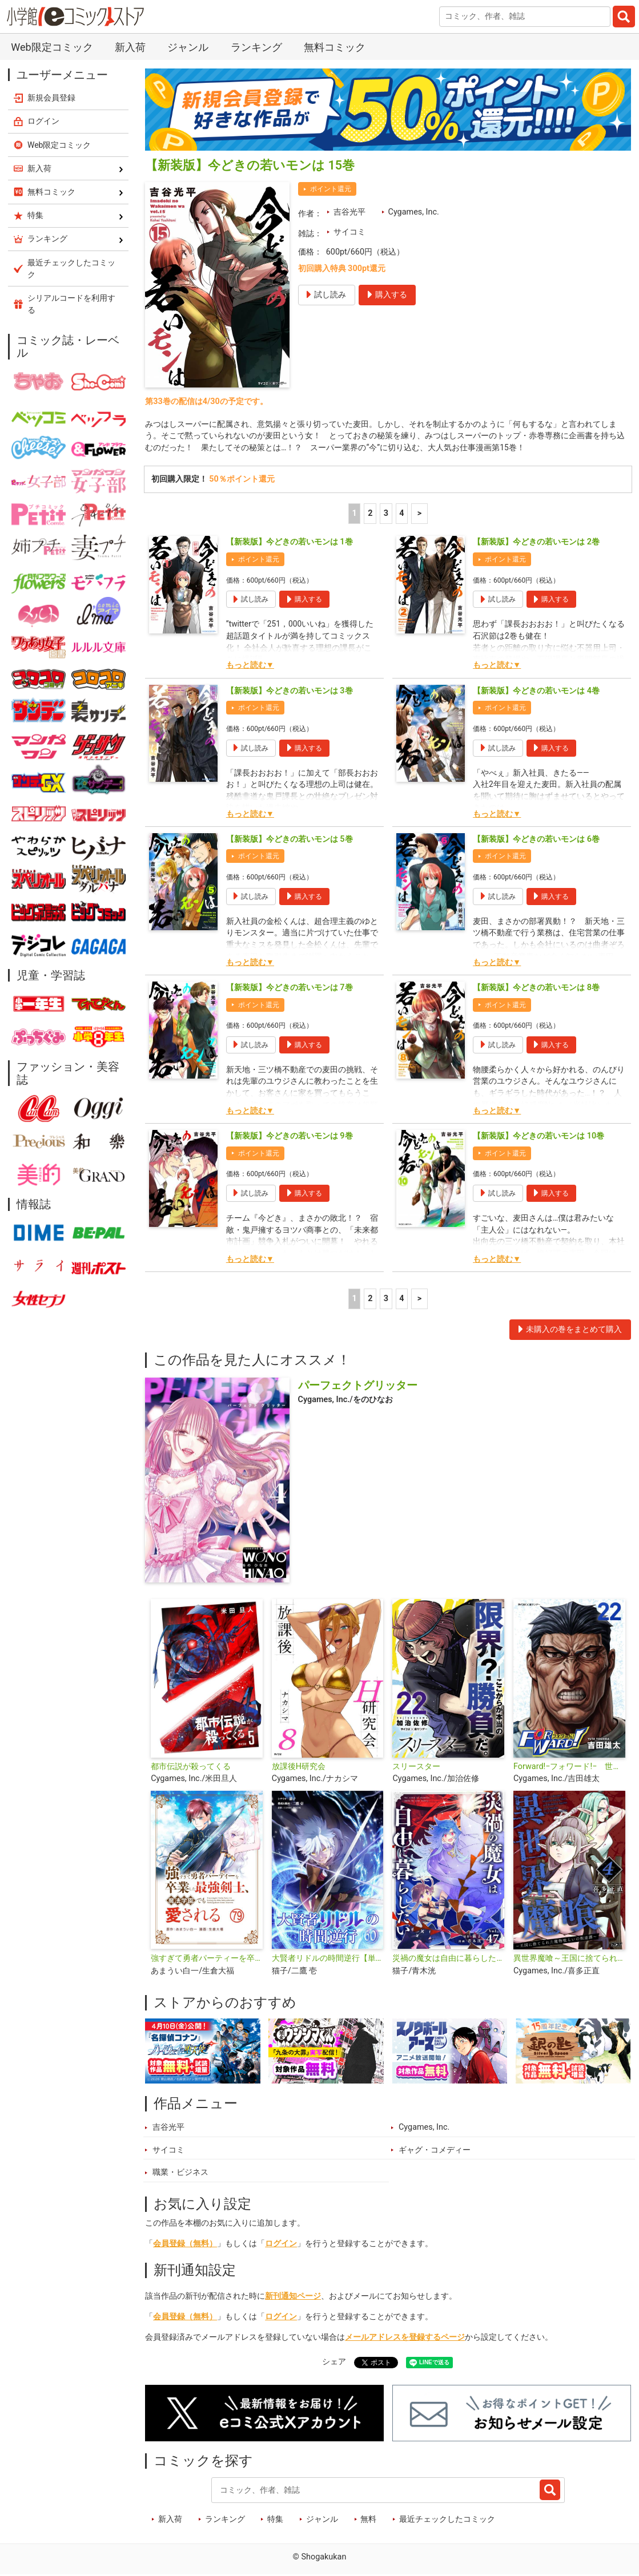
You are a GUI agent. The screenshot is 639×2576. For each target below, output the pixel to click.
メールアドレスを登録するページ (405, 2339)
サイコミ (349, 232)
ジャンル (187, 47)
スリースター (416, 1768)
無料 (368, 2521)
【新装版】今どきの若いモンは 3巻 (289, 692)
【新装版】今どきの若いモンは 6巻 (536, 841)
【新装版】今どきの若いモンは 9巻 (289, 1137)
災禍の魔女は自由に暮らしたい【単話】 (448, 1960)
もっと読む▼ (250, 667)
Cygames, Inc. (413, 212)
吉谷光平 (349, 212)
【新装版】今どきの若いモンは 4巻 (536, 692)
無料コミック (334, 47)
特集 (275, 2521)
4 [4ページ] (401, 515)
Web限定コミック (52, 47)
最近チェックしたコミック (447, 2521)
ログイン (281, 2245)
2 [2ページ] (370, 515)
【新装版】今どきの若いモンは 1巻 (289, 543)
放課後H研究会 (298, 1768)
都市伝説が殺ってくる (191, 1768)
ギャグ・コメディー (435, 2152)
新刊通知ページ (293, 2298)
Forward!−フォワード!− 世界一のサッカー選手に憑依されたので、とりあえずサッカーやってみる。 (569, 1768)
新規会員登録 (51, 97)
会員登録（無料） (185, 2245)
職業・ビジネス (180, 2174)
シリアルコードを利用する (71, 303)
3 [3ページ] (386, 515)
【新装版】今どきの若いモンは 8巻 (536, 989)
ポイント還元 (330, 189)
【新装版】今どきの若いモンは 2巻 (536, 543)
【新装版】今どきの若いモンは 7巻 (289, 989)
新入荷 (130, 47)
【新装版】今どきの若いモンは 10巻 (538, 1137)
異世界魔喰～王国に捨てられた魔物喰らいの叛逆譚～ (569, 1960)
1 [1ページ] (354, 515)
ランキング (256, 47)
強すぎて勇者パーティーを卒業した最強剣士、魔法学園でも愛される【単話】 (207, 1960)
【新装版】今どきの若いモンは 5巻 (289, 841)
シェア (334, 2363)
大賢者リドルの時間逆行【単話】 (328, 1960)
